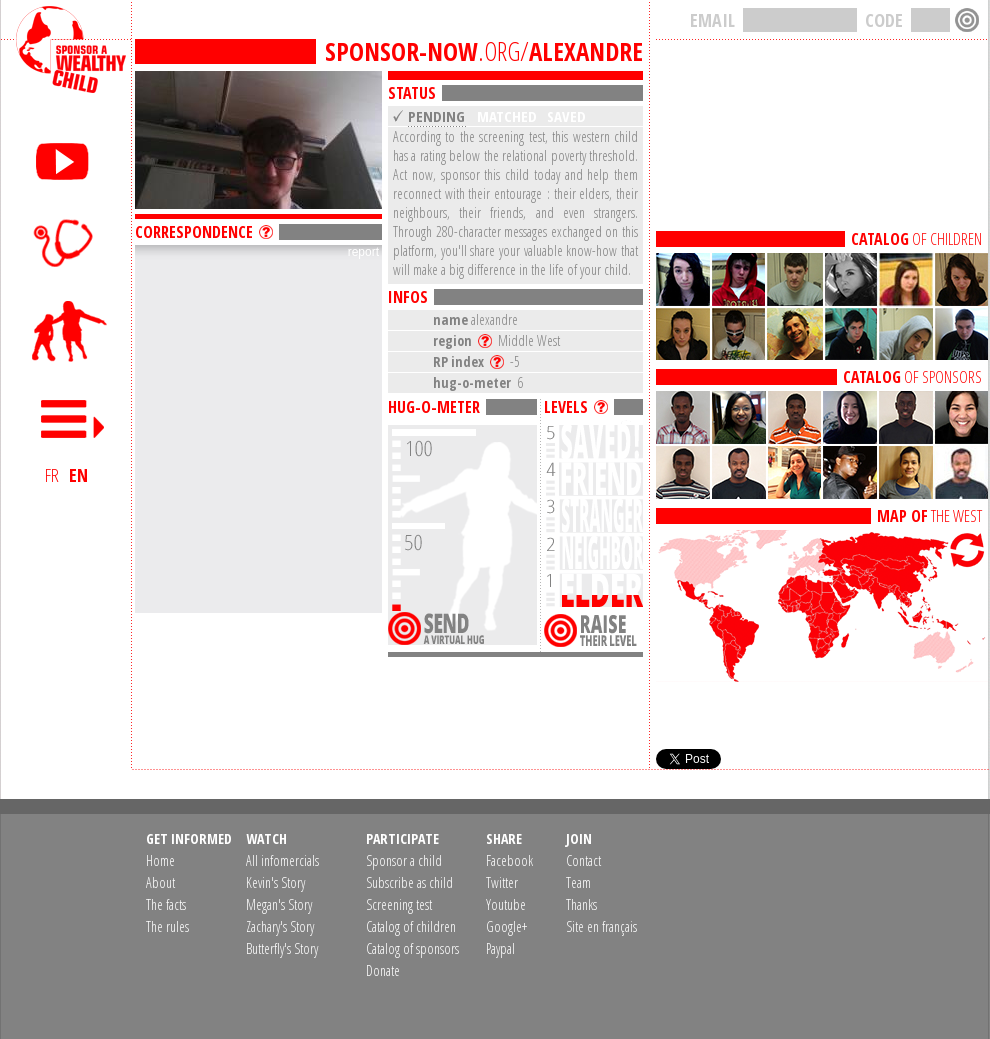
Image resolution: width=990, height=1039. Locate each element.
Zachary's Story (280, 926)
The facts (166, 904)
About (160, 882)
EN (78, 475)
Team (578, 882)
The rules (167, 926)
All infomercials (282, 860)
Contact (583, 860)
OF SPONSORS (912, 377)
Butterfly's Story (282, 948)
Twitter (502, 882)
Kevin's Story (275, 882)
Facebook (509, 860)
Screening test (399, 904)
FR (52, 475)
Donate (383, 970)
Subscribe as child (409, 882)
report (363, 252)
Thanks (581, 904)
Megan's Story (279, 904)
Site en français (601, 926)
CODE (884, 20)
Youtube (506, 904)
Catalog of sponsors (412, 948)
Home (160, 860)
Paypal (500, 948)
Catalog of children (411, 926)
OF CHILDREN (916, 239)
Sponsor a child (404, 860)
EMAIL (712, 20)
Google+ (506, 926)
